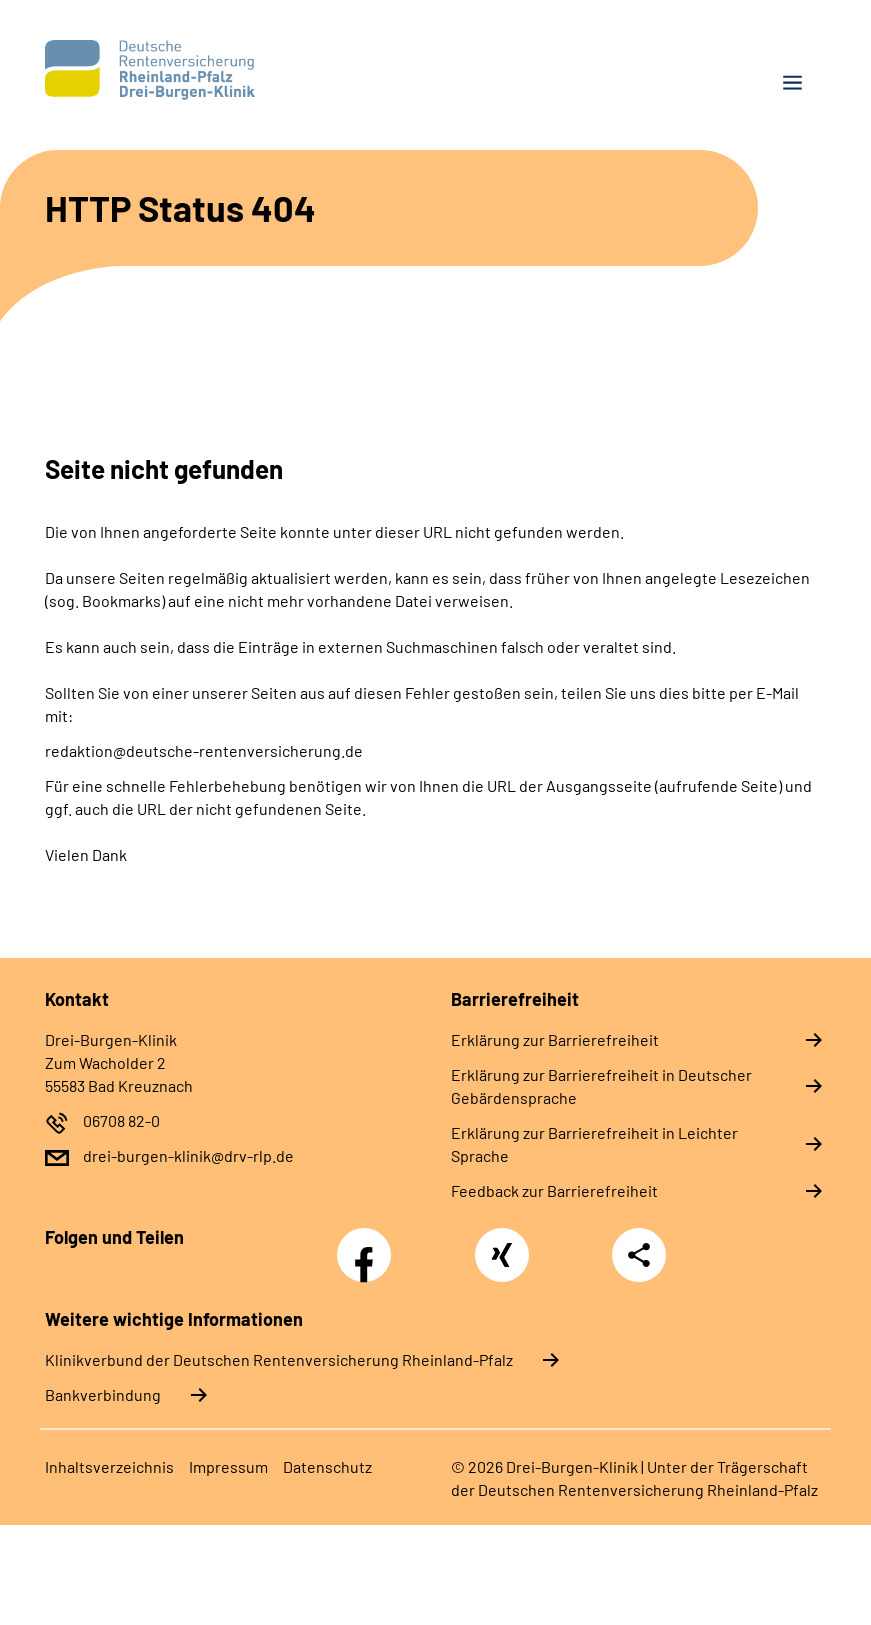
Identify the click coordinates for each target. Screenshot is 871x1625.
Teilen (639, 1255)
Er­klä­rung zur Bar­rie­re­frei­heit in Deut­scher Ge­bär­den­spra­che (601, 1086)
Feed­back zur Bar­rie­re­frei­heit (554, 1190)
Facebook (369, 1244)
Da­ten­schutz (327, 1466)
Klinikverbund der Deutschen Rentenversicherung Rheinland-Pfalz (279, 1359)
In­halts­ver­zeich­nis (109, 1466)
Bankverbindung (103, 1394)
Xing (502, 1244)
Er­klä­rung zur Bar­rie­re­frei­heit (555, 1039)
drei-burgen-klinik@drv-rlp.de (188, 1155)
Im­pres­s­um (228, 1466)
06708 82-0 (121, 1120)
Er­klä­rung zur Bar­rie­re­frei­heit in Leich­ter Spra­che (594, 1144)
